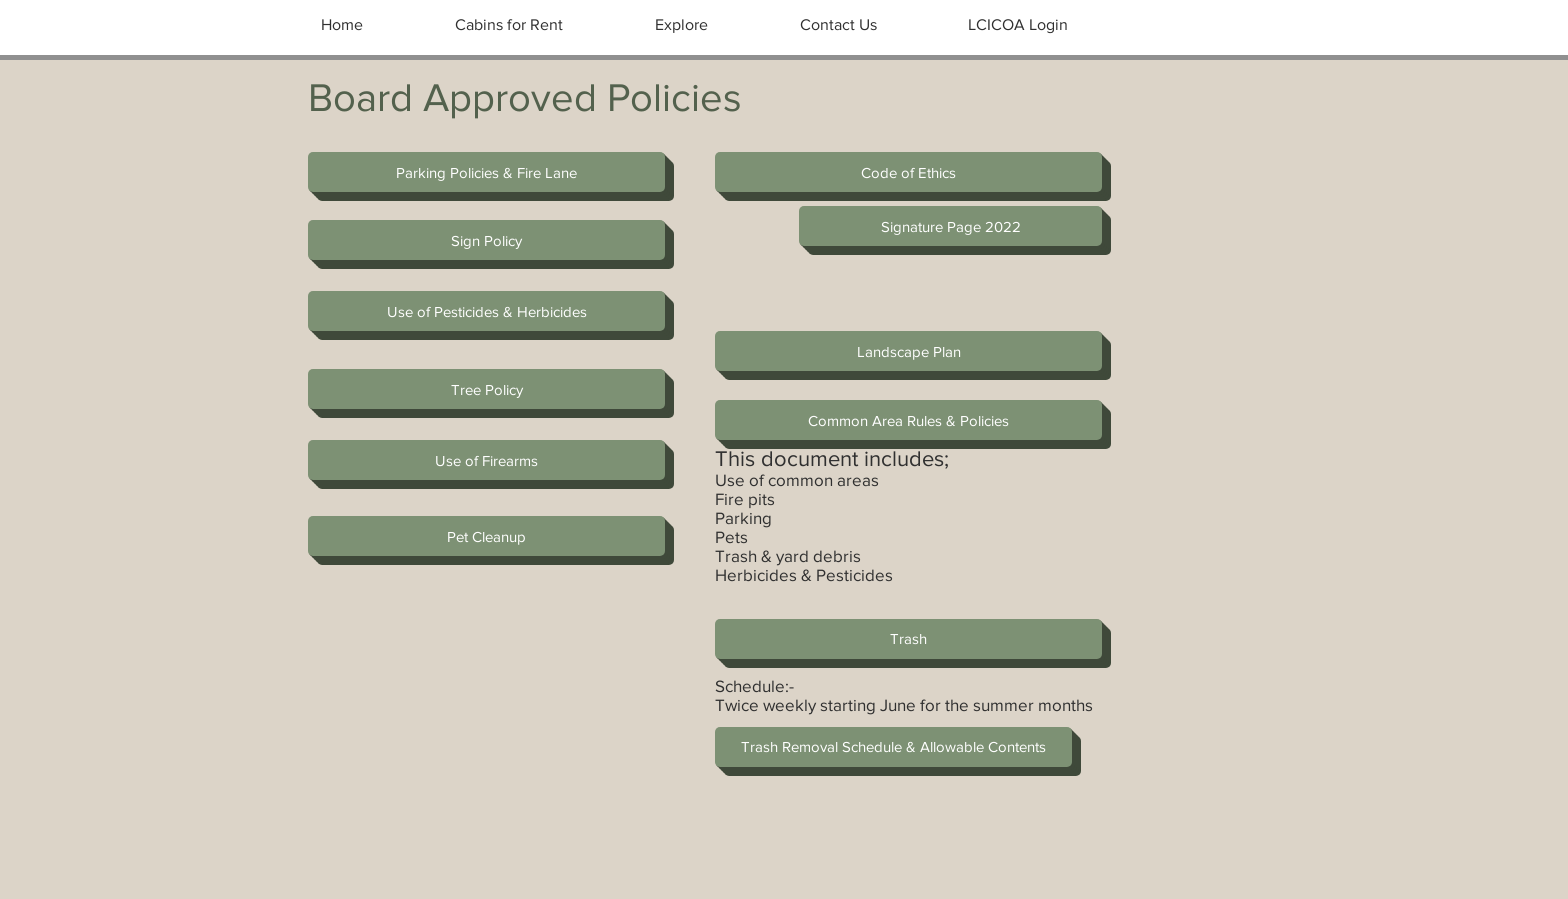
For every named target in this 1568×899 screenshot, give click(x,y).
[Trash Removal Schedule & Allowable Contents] (893, 747)
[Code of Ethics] (908, 172)
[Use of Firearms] (486, 460)
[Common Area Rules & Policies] (908, 420)
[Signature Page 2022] (950, 226)
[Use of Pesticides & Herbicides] (486, 311)
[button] (486, 536)
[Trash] (908, 639)
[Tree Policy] (486, 389)
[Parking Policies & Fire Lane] (486, 172)
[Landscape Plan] (908, 351)
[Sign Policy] (486, 240)
